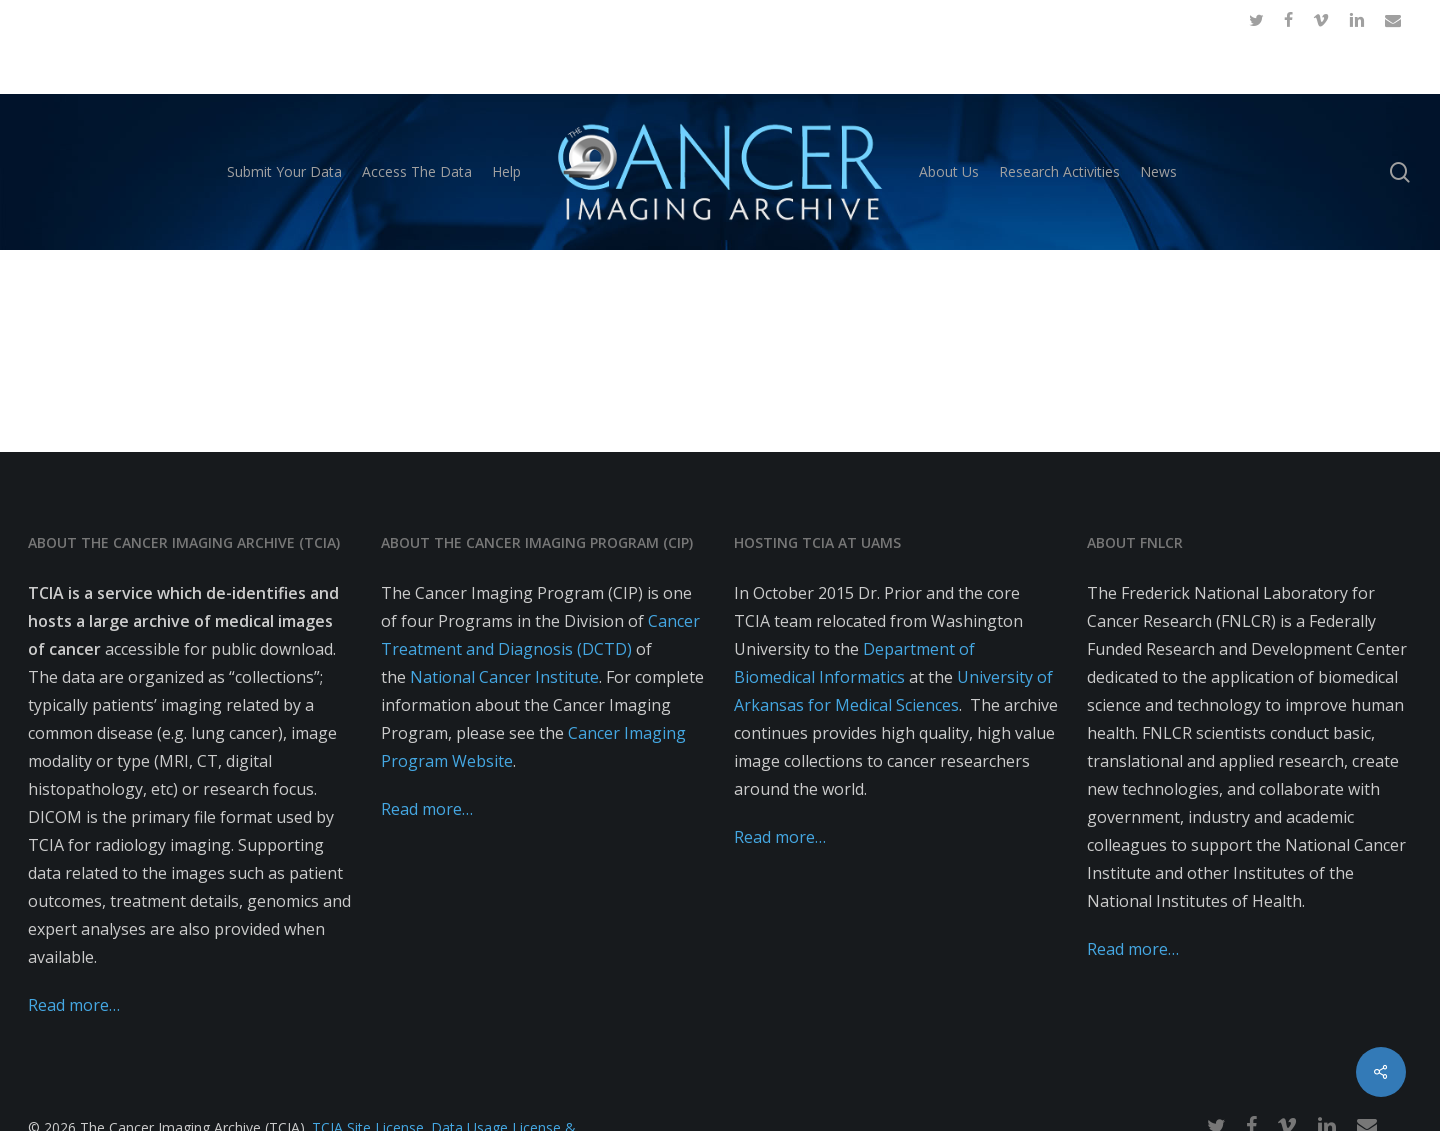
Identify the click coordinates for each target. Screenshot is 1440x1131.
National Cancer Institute (504, 677)
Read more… (74, 1005)
